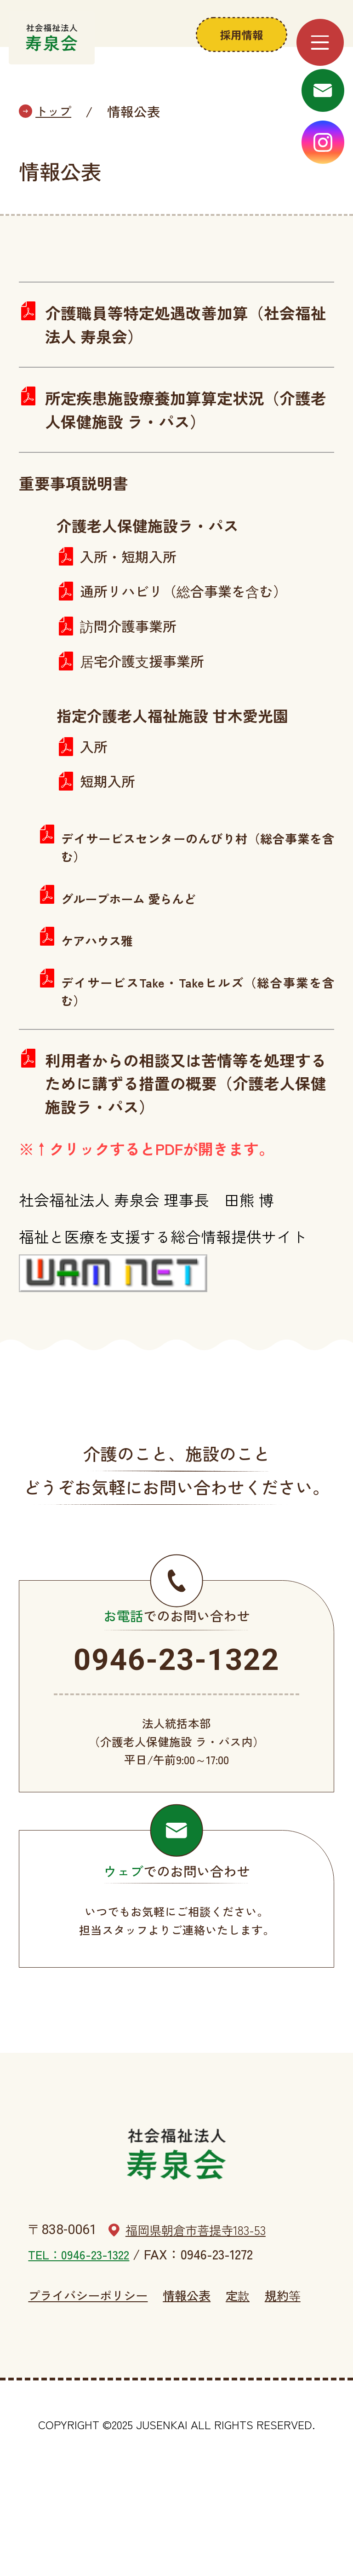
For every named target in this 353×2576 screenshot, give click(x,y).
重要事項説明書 (78, 520)
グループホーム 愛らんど (136, 949)
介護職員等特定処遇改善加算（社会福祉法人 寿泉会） (181, 354)
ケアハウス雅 (101, 990)
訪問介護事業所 (133, 669)
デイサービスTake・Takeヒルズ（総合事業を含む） (197, 1042)
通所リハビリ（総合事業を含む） (193, 632)
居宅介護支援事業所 (148, 705)
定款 (250, 2394)
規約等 (298, 2394)
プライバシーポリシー (88, 2394)
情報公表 (196, 2394)
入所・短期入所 (133, 595)
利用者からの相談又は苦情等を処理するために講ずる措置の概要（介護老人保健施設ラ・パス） (181, 1139)
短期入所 (110, 830)
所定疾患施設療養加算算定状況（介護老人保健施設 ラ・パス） (181, 443)
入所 (95, 793)
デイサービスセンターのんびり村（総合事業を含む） (197, 897)
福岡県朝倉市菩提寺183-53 (203, 2322)
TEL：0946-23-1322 (82, 2345)
